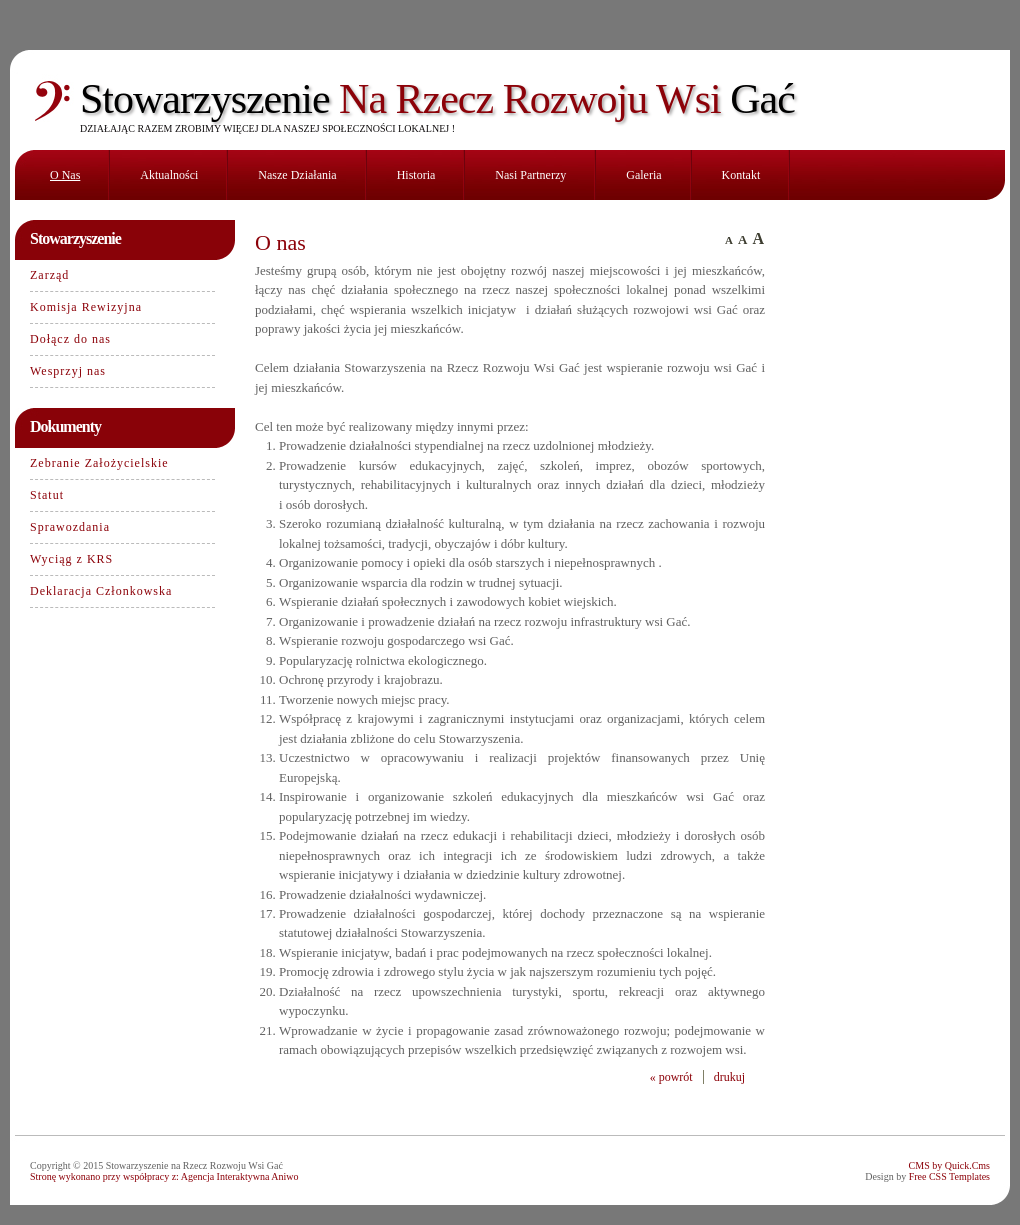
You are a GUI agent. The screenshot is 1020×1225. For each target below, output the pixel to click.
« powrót (671, 1077)
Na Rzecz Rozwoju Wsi (437, 99)
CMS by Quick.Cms (949, 1165)
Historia (416, 175)
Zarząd (49, 275)
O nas (65, 175)
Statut (47, 495)
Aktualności (169, 175)
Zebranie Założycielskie (99, 463)
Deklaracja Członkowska (101, 591)
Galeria (643, 175)
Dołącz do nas (70, 339)
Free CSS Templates (949, 1176)
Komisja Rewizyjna (86, 307)
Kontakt (741, 175)
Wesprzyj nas (68, 371)
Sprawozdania (70, 527)
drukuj (729, 1077)
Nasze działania (297, 175)
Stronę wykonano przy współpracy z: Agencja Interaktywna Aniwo (164, 1176)
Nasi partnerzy (530, 175)
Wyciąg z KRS (71, 559)
